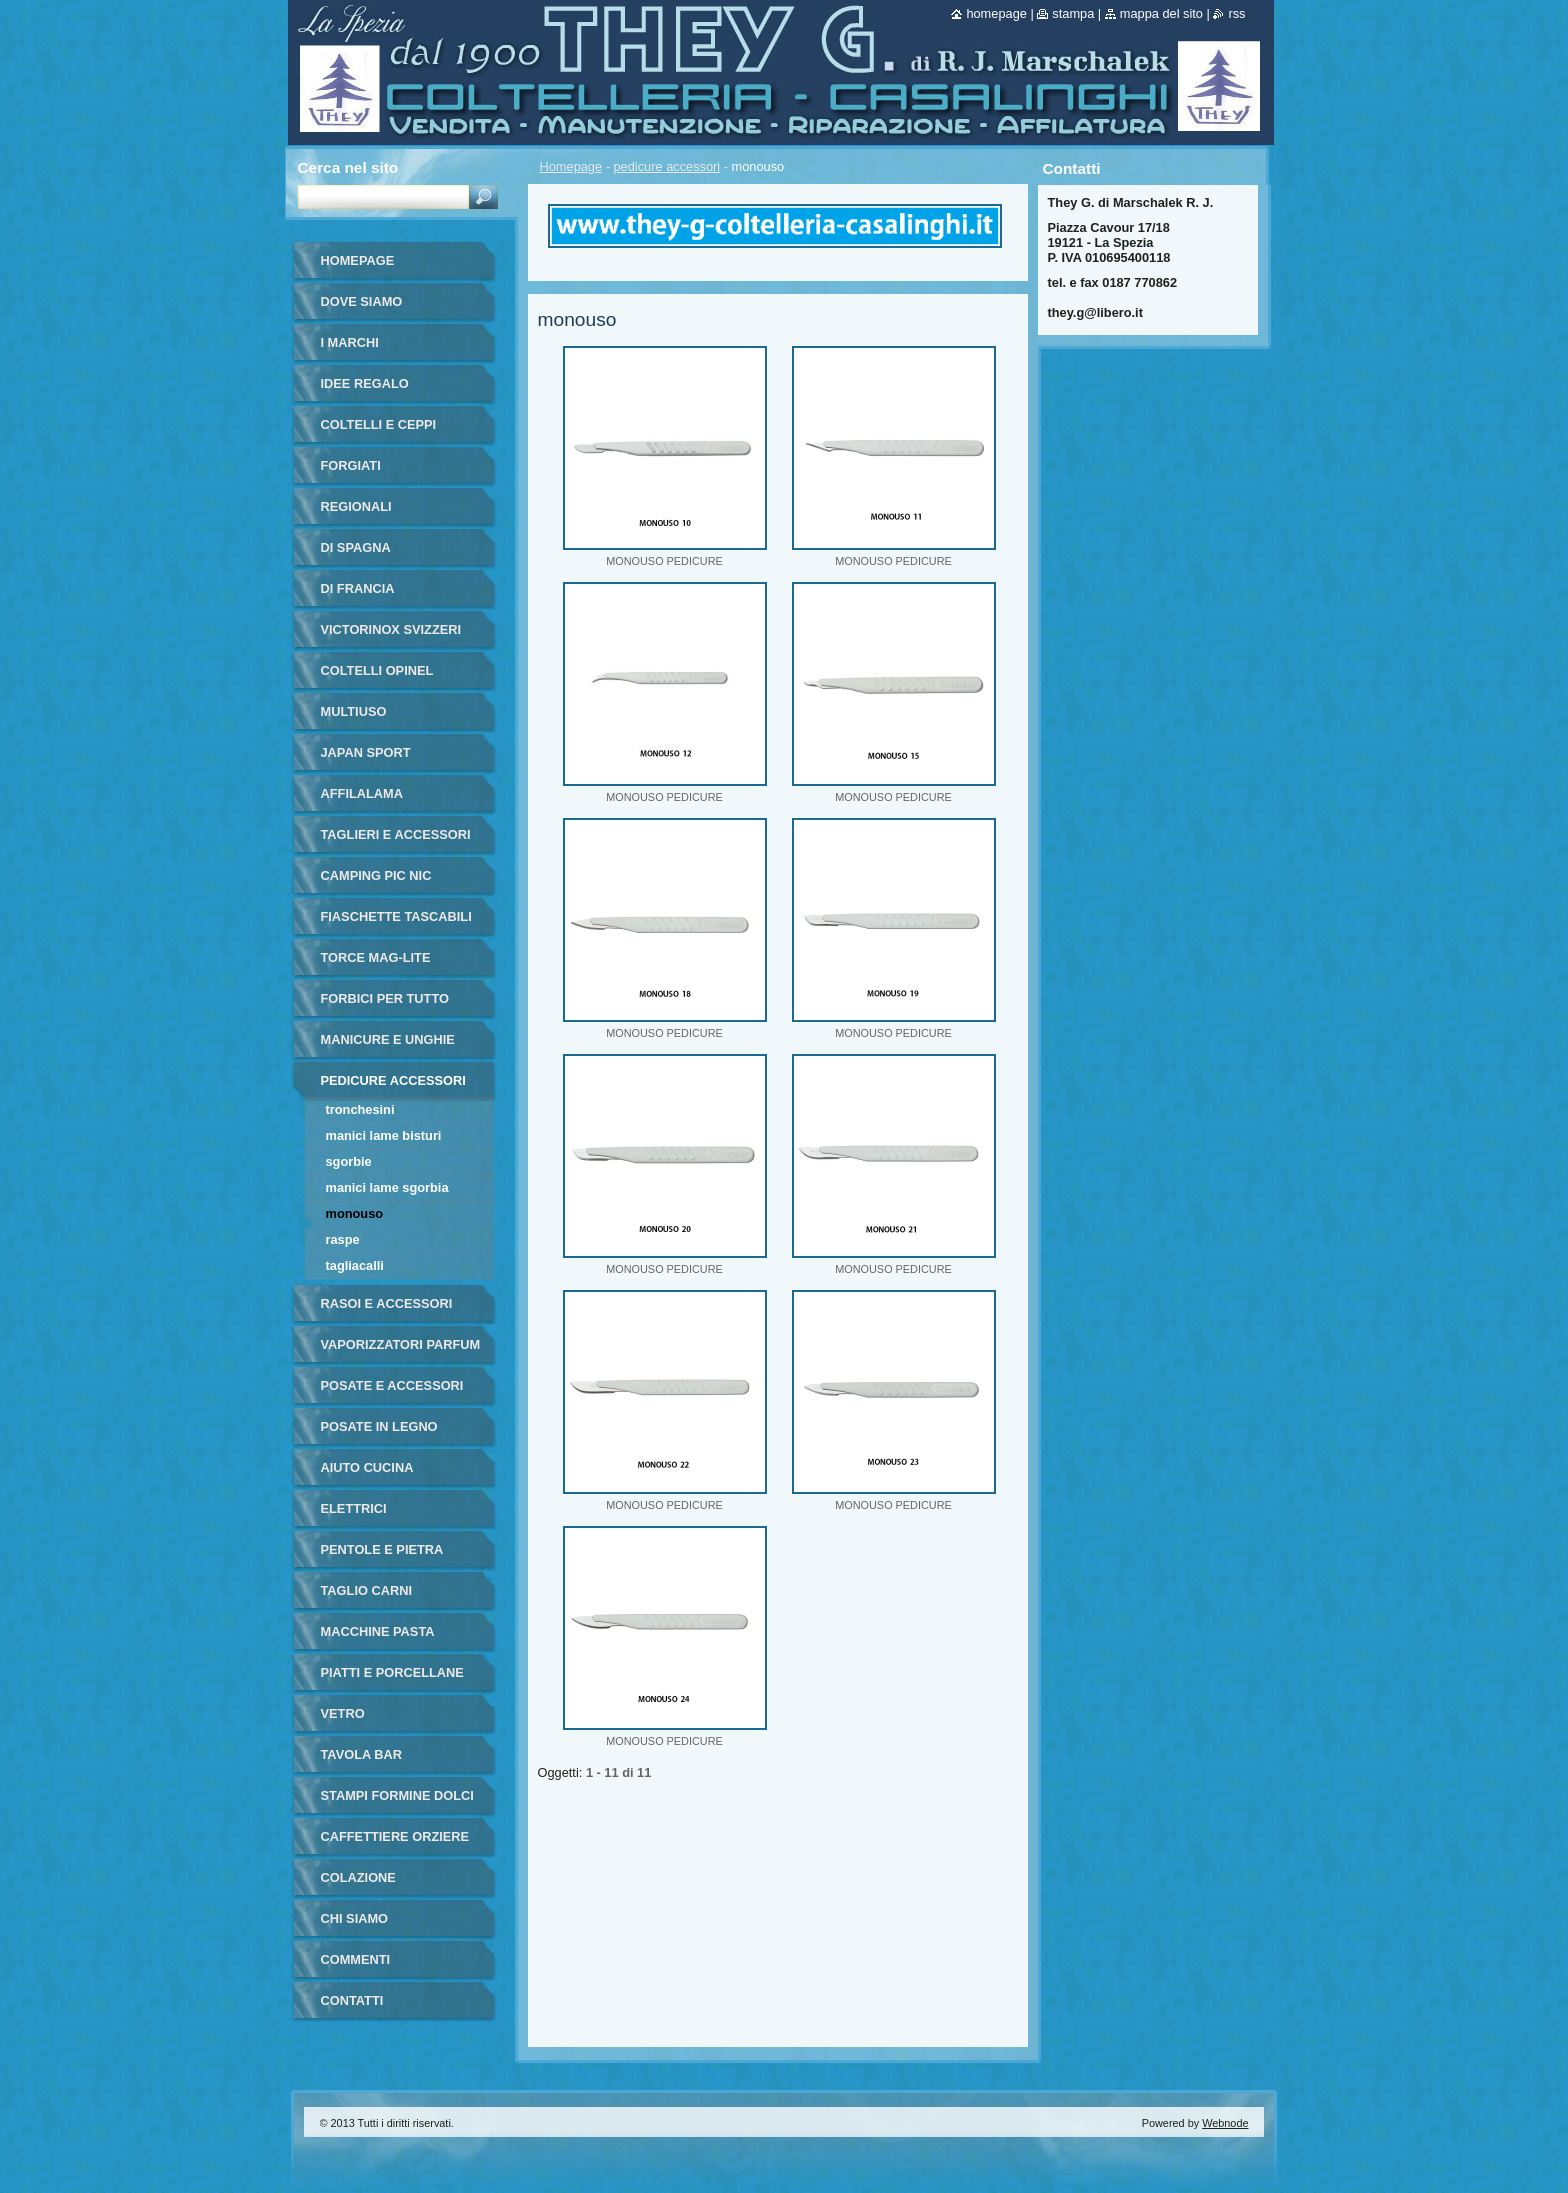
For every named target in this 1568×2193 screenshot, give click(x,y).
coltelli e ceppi (379, 424)
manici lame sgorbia (387, 1187)
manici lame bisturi (384, 1135)
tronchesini (360, 1109)
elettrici (354, 1508)
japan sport (366, 752)
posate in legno (379, 1426)
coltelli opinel (377, 670)
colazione (358, 1877)
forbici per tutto (385, 998)
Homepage (571, 166)
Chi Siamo (355, 1918)
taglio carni (366, 1590)
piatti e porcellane (392, 1672)
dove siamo (362, 301)
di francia (358, 588)
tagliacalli (355, 1265)
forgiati (351, 465)
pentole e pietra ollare (382, 1556)
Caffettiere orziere (395, 1836)
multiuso (354, 711)
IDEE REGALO (365, 383)
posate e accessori (392, 1385)
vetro (343, 1713)
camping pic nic (376, 875)
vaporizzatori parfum (401, 1344)
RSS (1236, 13)
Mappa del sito (1161, 13)
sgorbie (349, 1161)
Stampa (1073, 13)
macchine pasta (378, 1631)
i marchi (350, 342)
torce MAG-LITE (376, 957)
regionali (356, 506)
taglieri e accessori (396, 834)
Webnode (1225, 2123)
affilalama (362, 793)
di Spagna (356, 547)
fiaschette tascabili (396, 916)
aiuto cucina (367, 1467)
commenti (356, 1959)
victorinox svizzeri (391, 629)
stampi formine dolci (397, 1795)
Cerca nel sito (348, 167)
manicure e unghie (388, 1039)
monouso (355, 1213)
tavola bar (362, 1754)
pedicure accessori (667, 166)
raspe (343, 1239)
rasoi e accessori (387, 1303)
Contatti (352, 2000)
